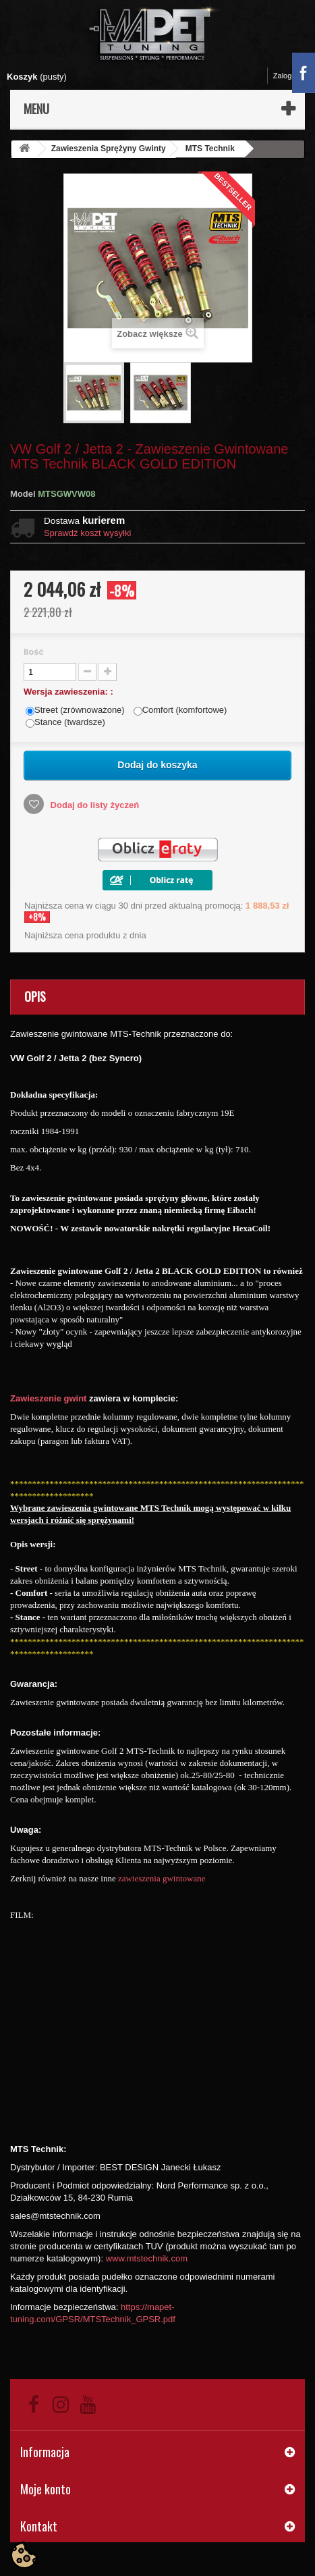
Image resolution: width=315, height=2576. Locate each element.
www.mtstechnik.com (147, 2258)
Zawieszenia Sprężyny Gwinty (108, 148)
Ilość (34, 652)
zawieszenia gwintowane (162, 1878)
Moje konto (45, 2489)
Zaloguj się (291, 76)
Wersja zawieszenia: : (69, 692)
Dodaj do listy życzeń (93, 805)
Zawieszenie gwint (48, 1398)
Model (23, 494)
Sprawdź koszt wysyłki (87, 533)
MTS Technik (210, 148)
